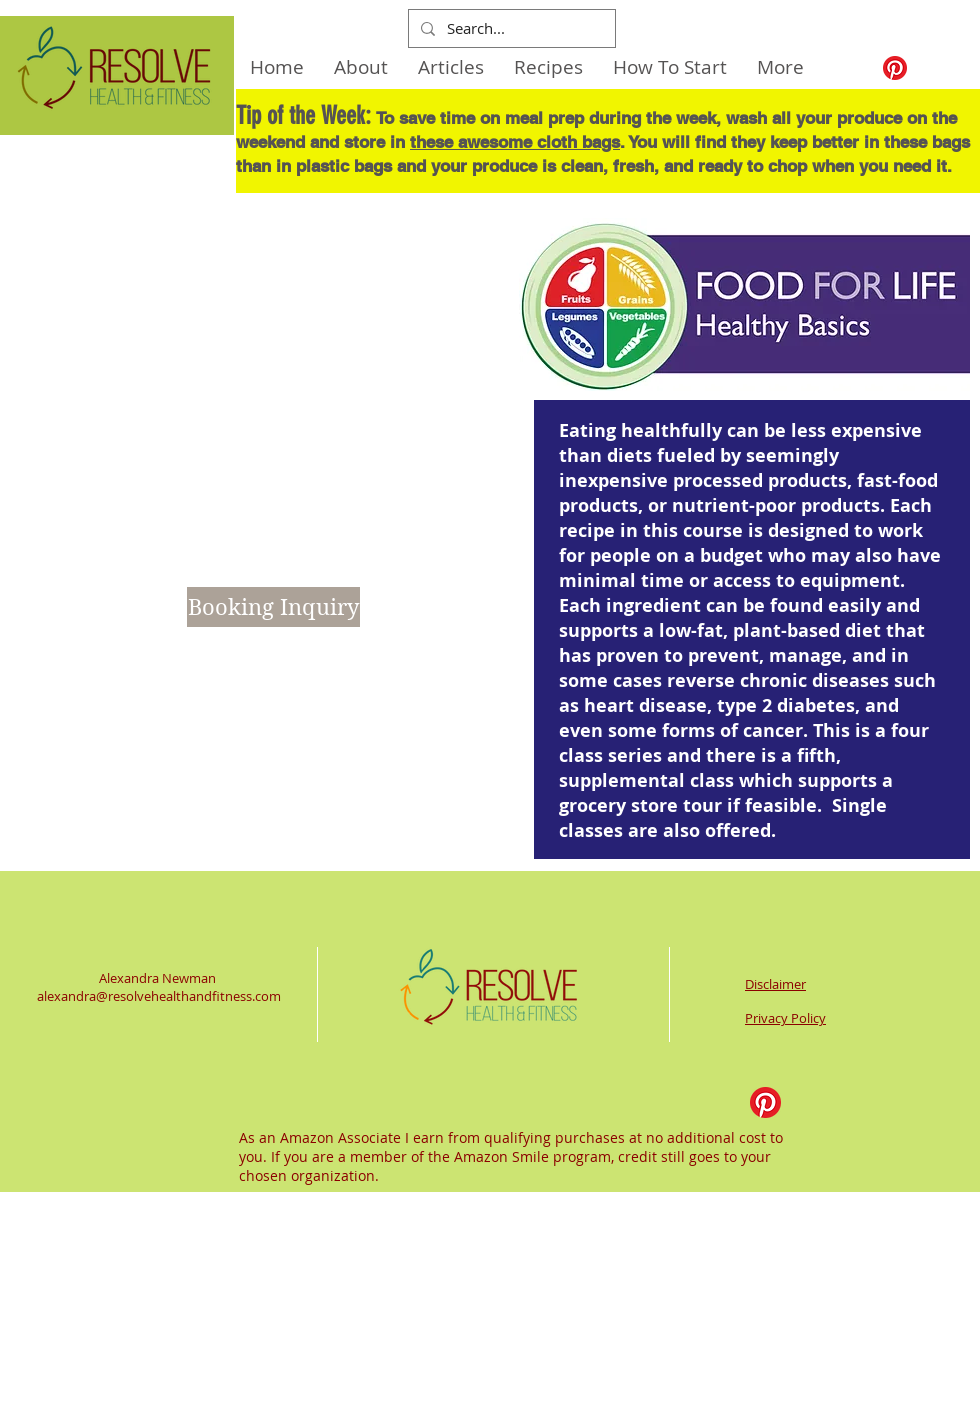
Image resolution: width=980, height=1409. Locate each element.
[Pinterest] (895, 68)
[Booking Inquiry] (273, 607)
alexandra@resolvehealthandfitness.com (159, 996)
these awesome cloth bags (515, 142)
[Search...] (510, 28)
